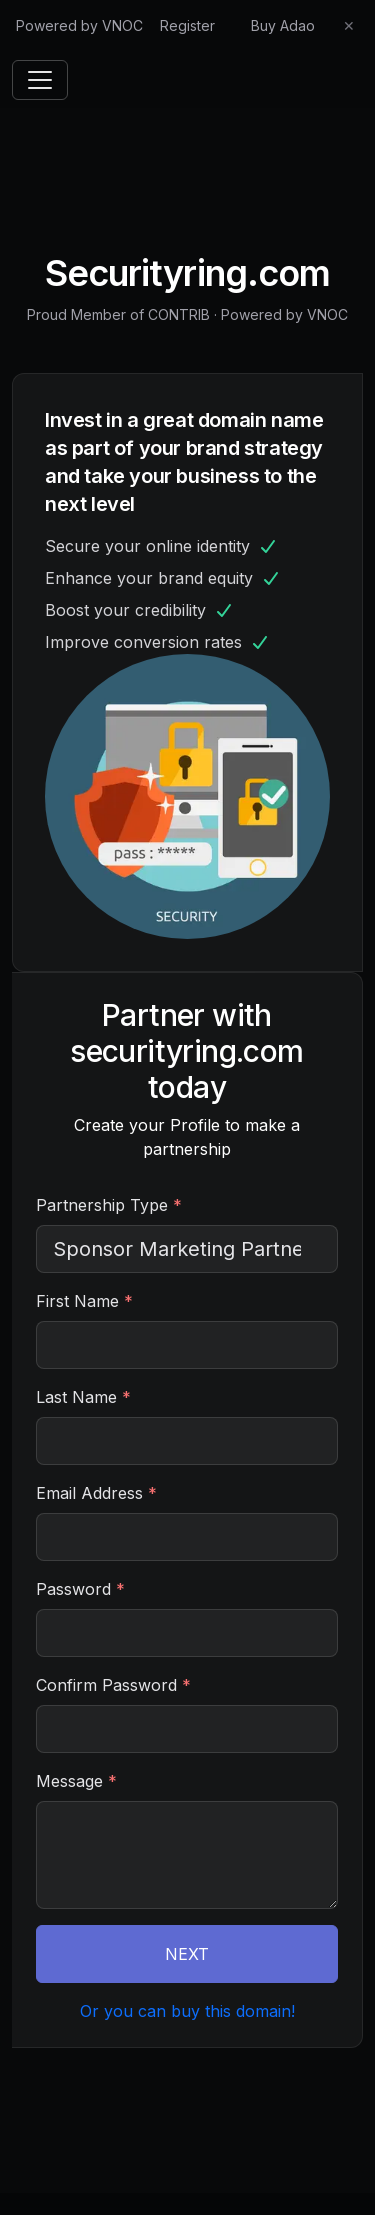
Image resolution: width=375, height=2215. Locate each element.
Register (187, 25)
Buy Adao (283, 25)
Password (80, 1589)
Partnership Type (109, 1205)
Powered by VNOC (79, 25)
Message (76, 1781)
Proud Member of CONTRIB (118, 314)
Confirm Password (113, 1685)
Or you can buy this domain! (187, 2011)
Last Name (83, 1397)
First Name (84, 1301)
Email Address (96, 1493)
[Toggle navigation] (40, 80)
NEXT (187, 1954)
